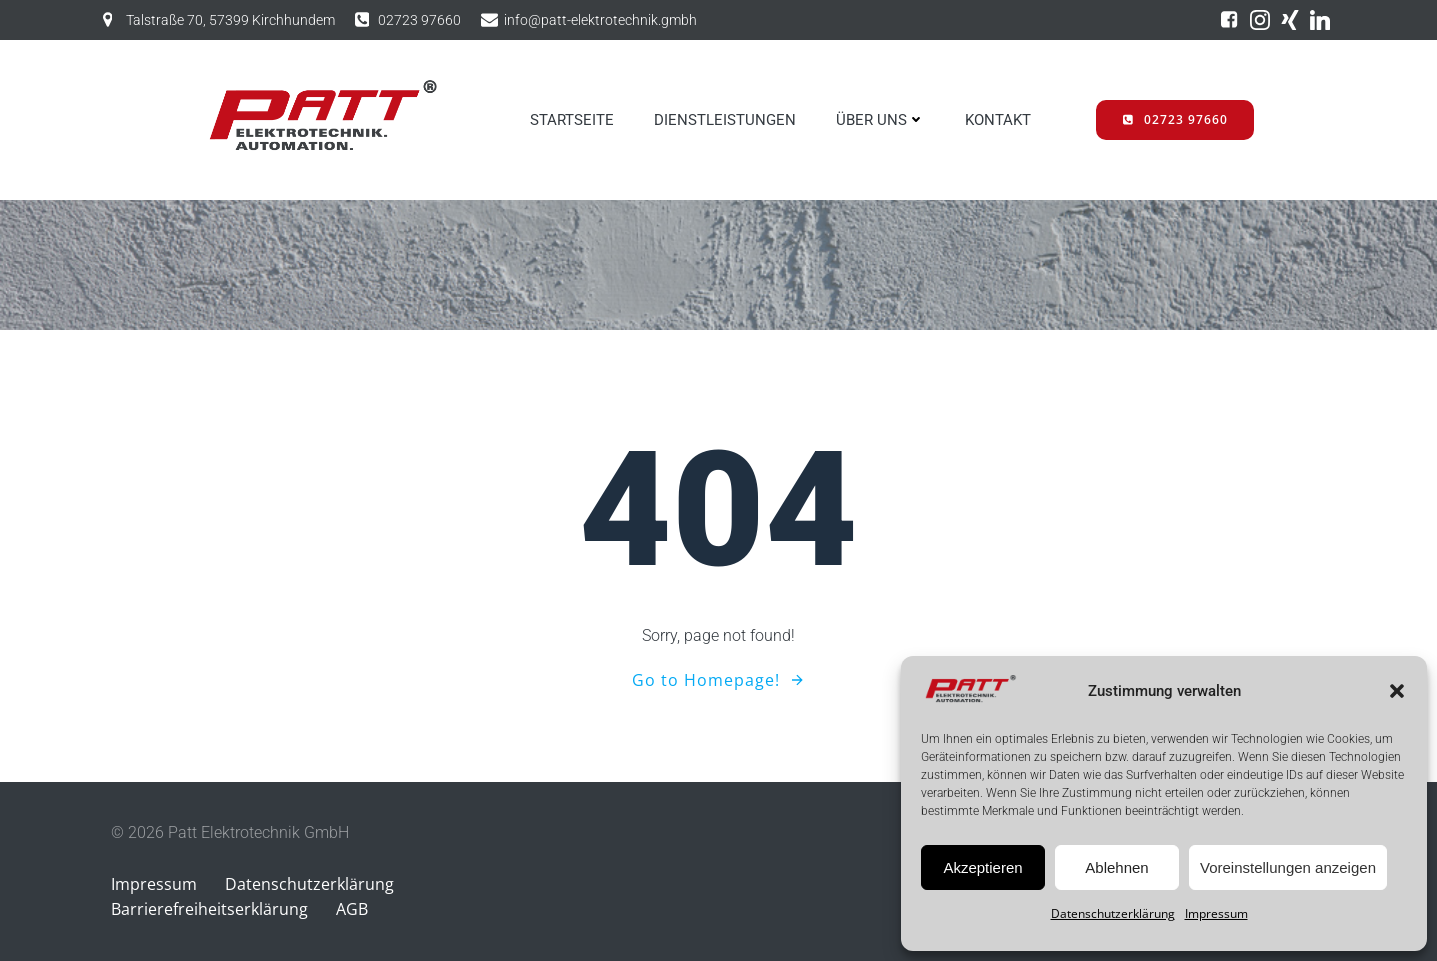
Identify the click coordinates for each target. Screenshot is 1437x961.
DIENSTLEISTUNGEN (725, 120)
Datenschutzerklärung (1113, 913)
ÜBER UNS (880, 120)
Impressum (1216, 913)
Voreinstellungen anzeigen (1288, 867)
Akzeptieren (982, 867)
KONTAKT (998, 120)
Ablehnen (1116, 867)
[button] (1397, 691)
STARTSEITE (572, 120)
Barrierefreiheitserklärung (209, 909)
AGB (352, 909)
